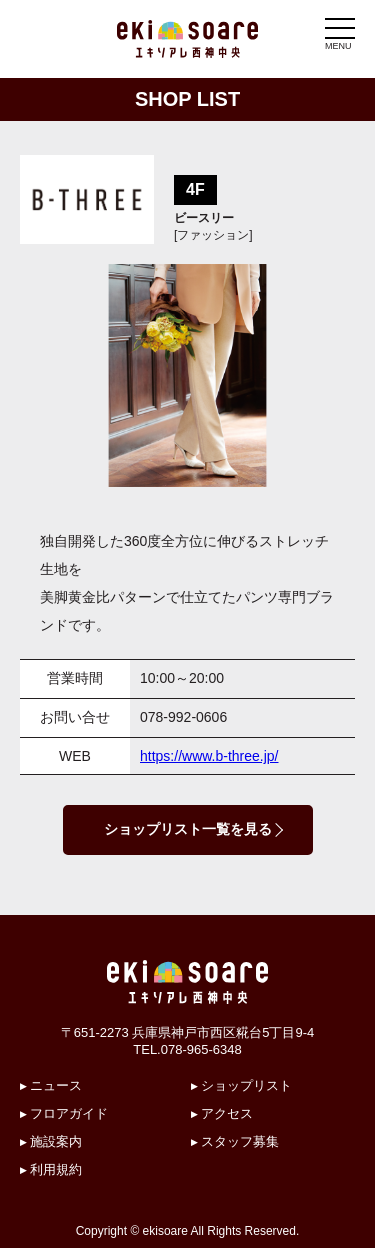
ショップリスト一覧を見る (188, 829)
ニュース (56, 1085)
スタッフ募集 (240, 1141)
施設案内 (56, 1141)
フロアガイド (69, 1113)
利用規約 (56, 1169)
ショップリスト (246, 1085)
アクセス (227, 1113)
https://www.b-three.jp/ (209, 756)
